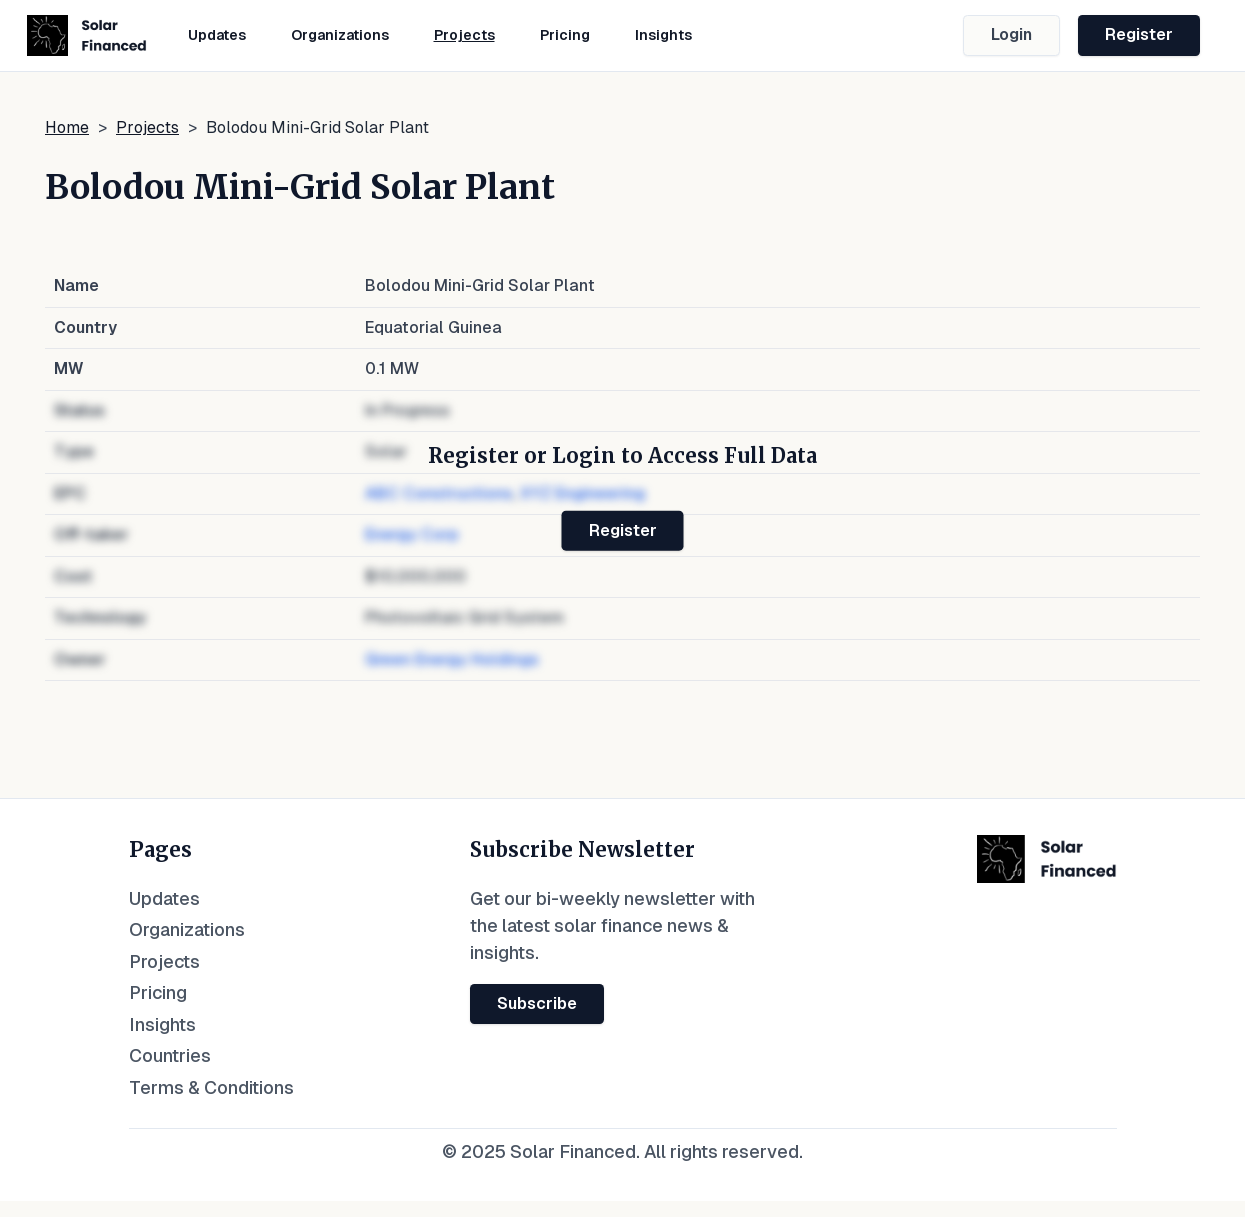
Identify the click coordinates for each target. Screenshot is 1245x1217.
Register (1139, 34)
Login (1011, 34)
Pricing (565, 35)
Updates (217, 35)
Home (67, 127)
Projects (464, 35)
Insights (663, 35)
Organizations (340, 35)
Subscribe (537, 1003)
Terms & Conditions (211, 1087)
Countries (170, 1055)
